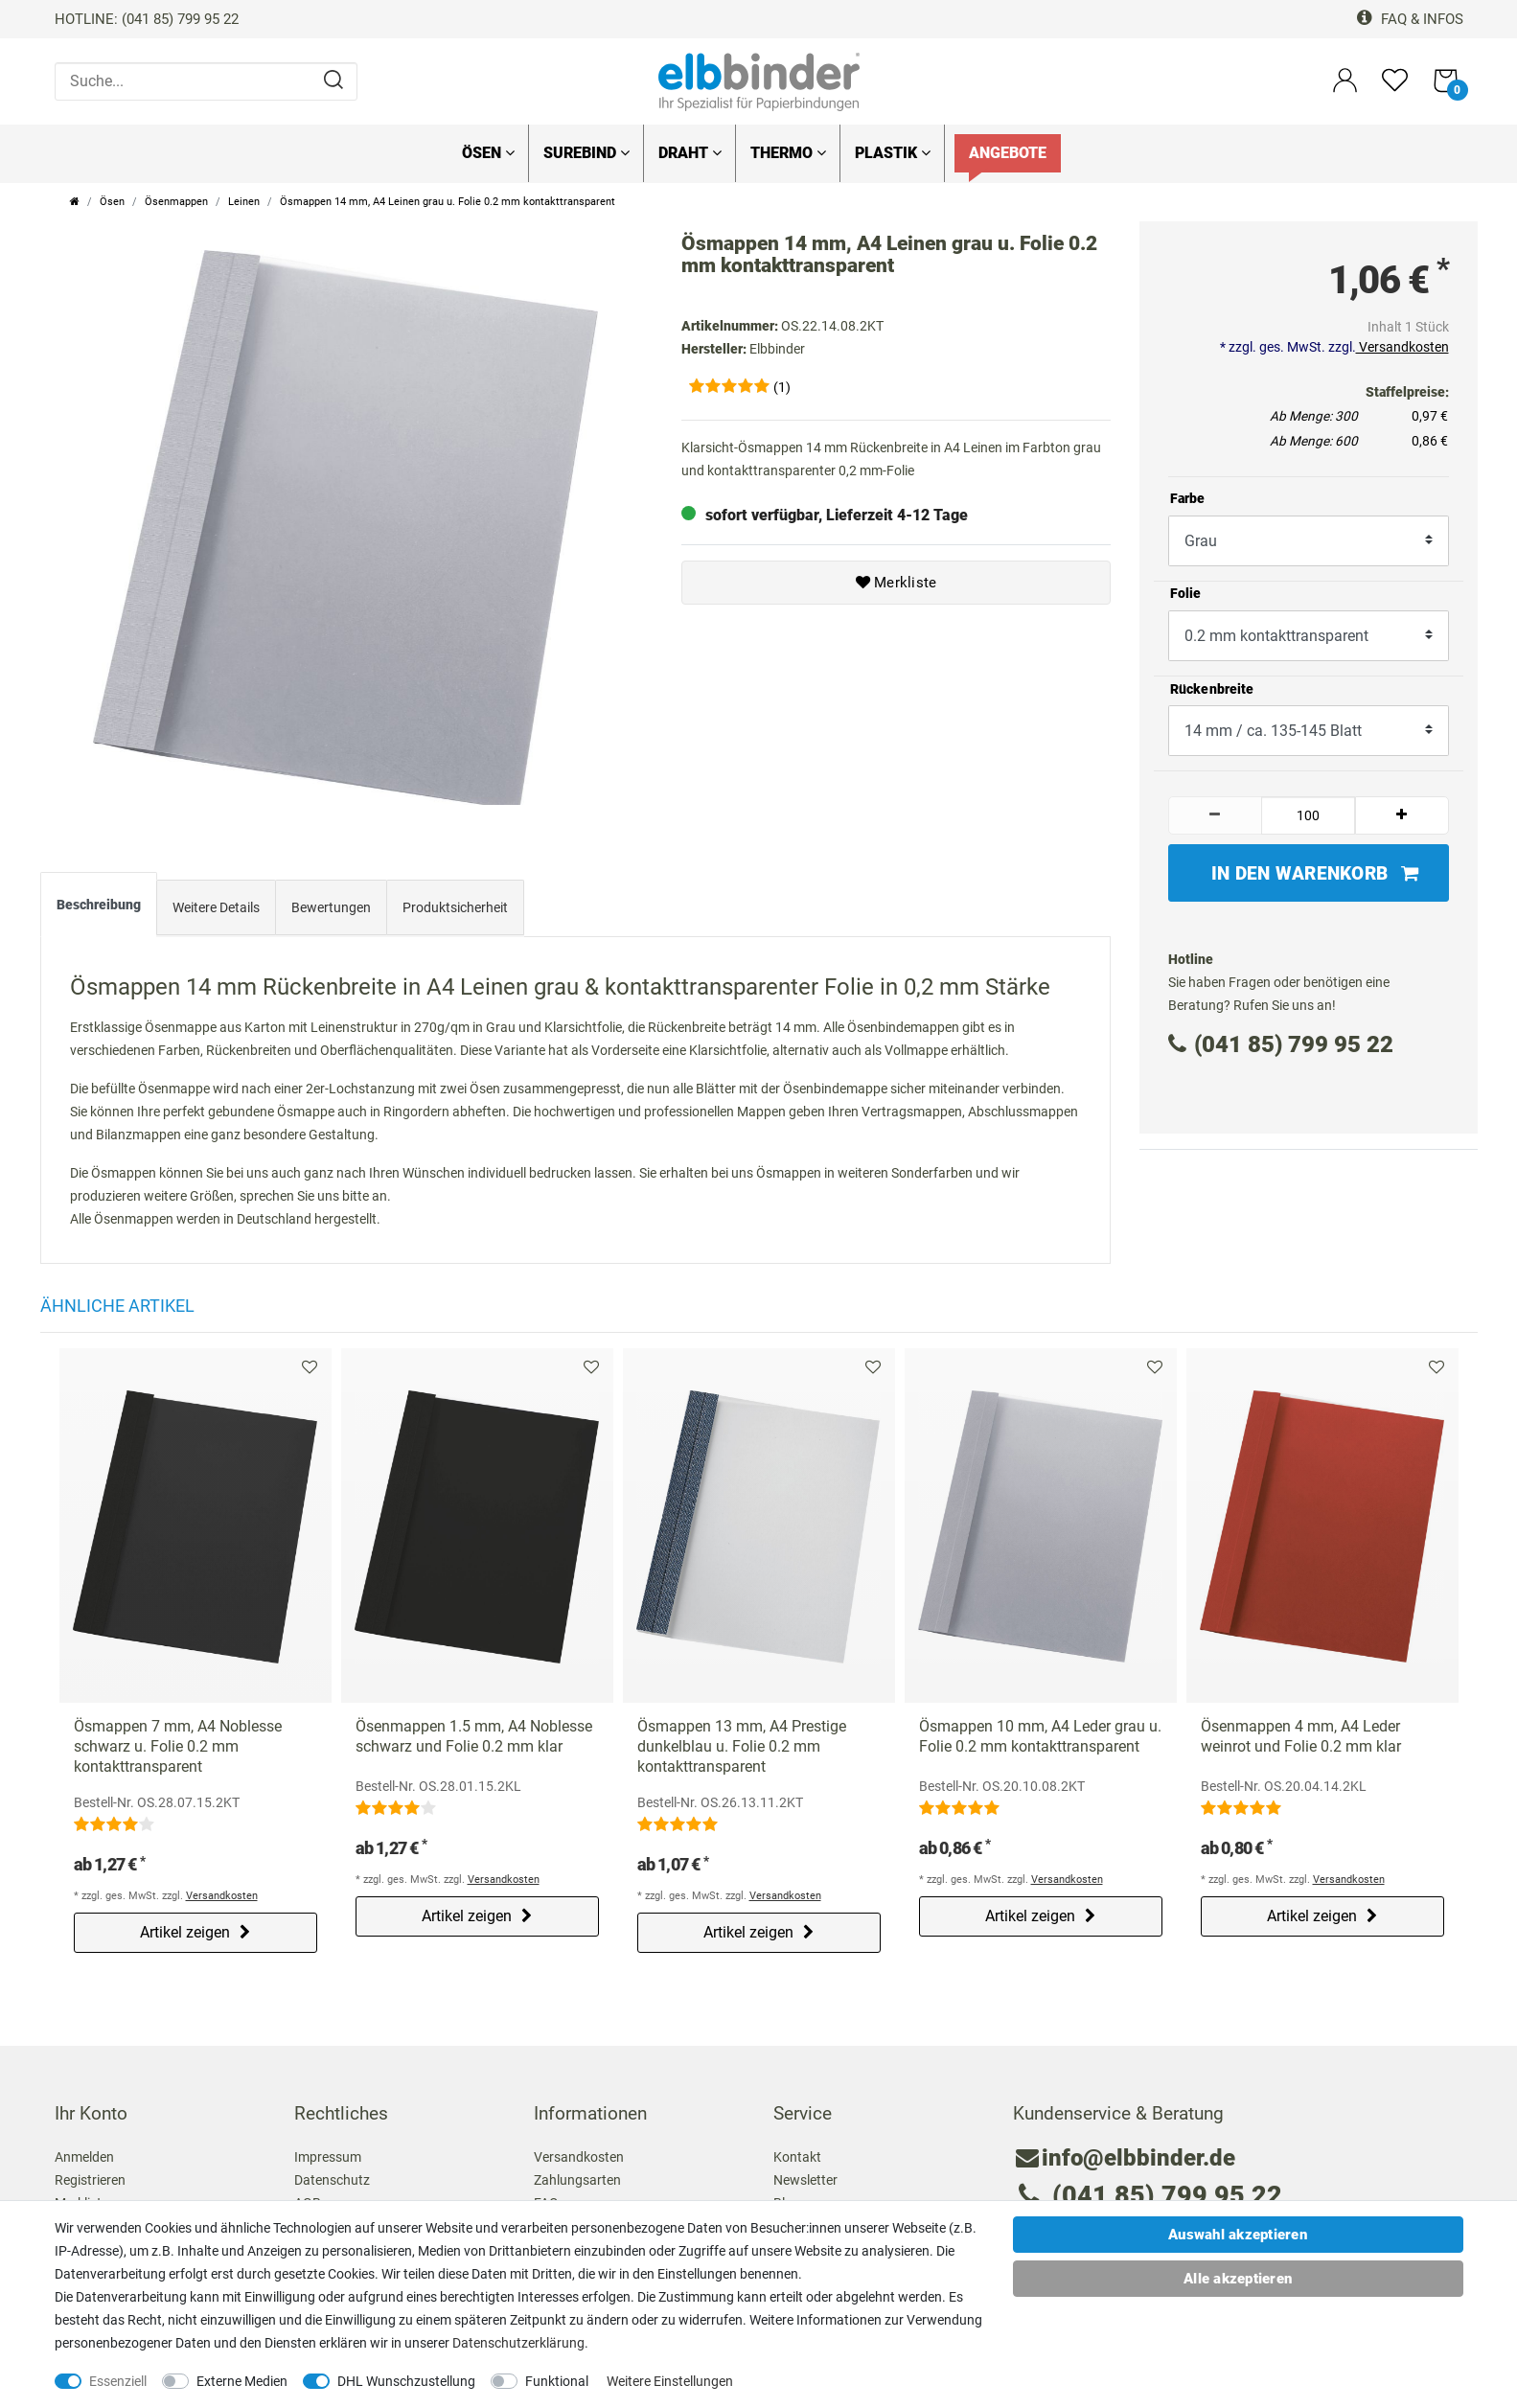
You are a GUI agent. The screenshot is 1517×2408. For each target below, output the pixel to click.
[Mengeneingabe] (1308, 815)
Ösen (488, 153)
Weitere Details (216, 907)
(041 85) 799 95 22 (1280, 1044)
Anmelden (84, 2157)
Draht (690, 153)
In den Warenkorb (1314, 873)
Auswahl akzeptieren (1237, 2234)
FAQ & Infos (1410, 19)
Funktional (556, 2381)
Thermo (788, 153)
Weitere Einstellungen (670, 2381)
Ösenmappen (176, 201)
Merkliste (896, 582)
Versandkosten (1402, 347)
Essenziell (118, 2381)
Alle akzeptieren (1238, 2278)
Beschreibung (99, 904)
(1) (782, 387)
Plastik (893, 153)
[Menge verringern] (1215, 815)
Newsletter (805, 2180)
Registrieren (90, 2180)
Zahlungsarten (577, 2180)
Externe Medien (241, 2381)
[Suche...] (206, 81)
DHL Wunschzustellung (406, 2381)
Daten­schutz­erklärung (518, 2343)
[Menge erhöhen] (1402, 815)
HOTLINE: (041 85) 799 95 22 (147, 19)
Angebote (1007, 153)
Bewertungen (331, 907)
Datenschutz (332, 2180)
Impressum (327, 2157)
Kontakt (797, 2157)
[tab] (98, 908)
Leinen (244, 201)
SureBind (586, 153)
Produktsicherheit (455, 907)
